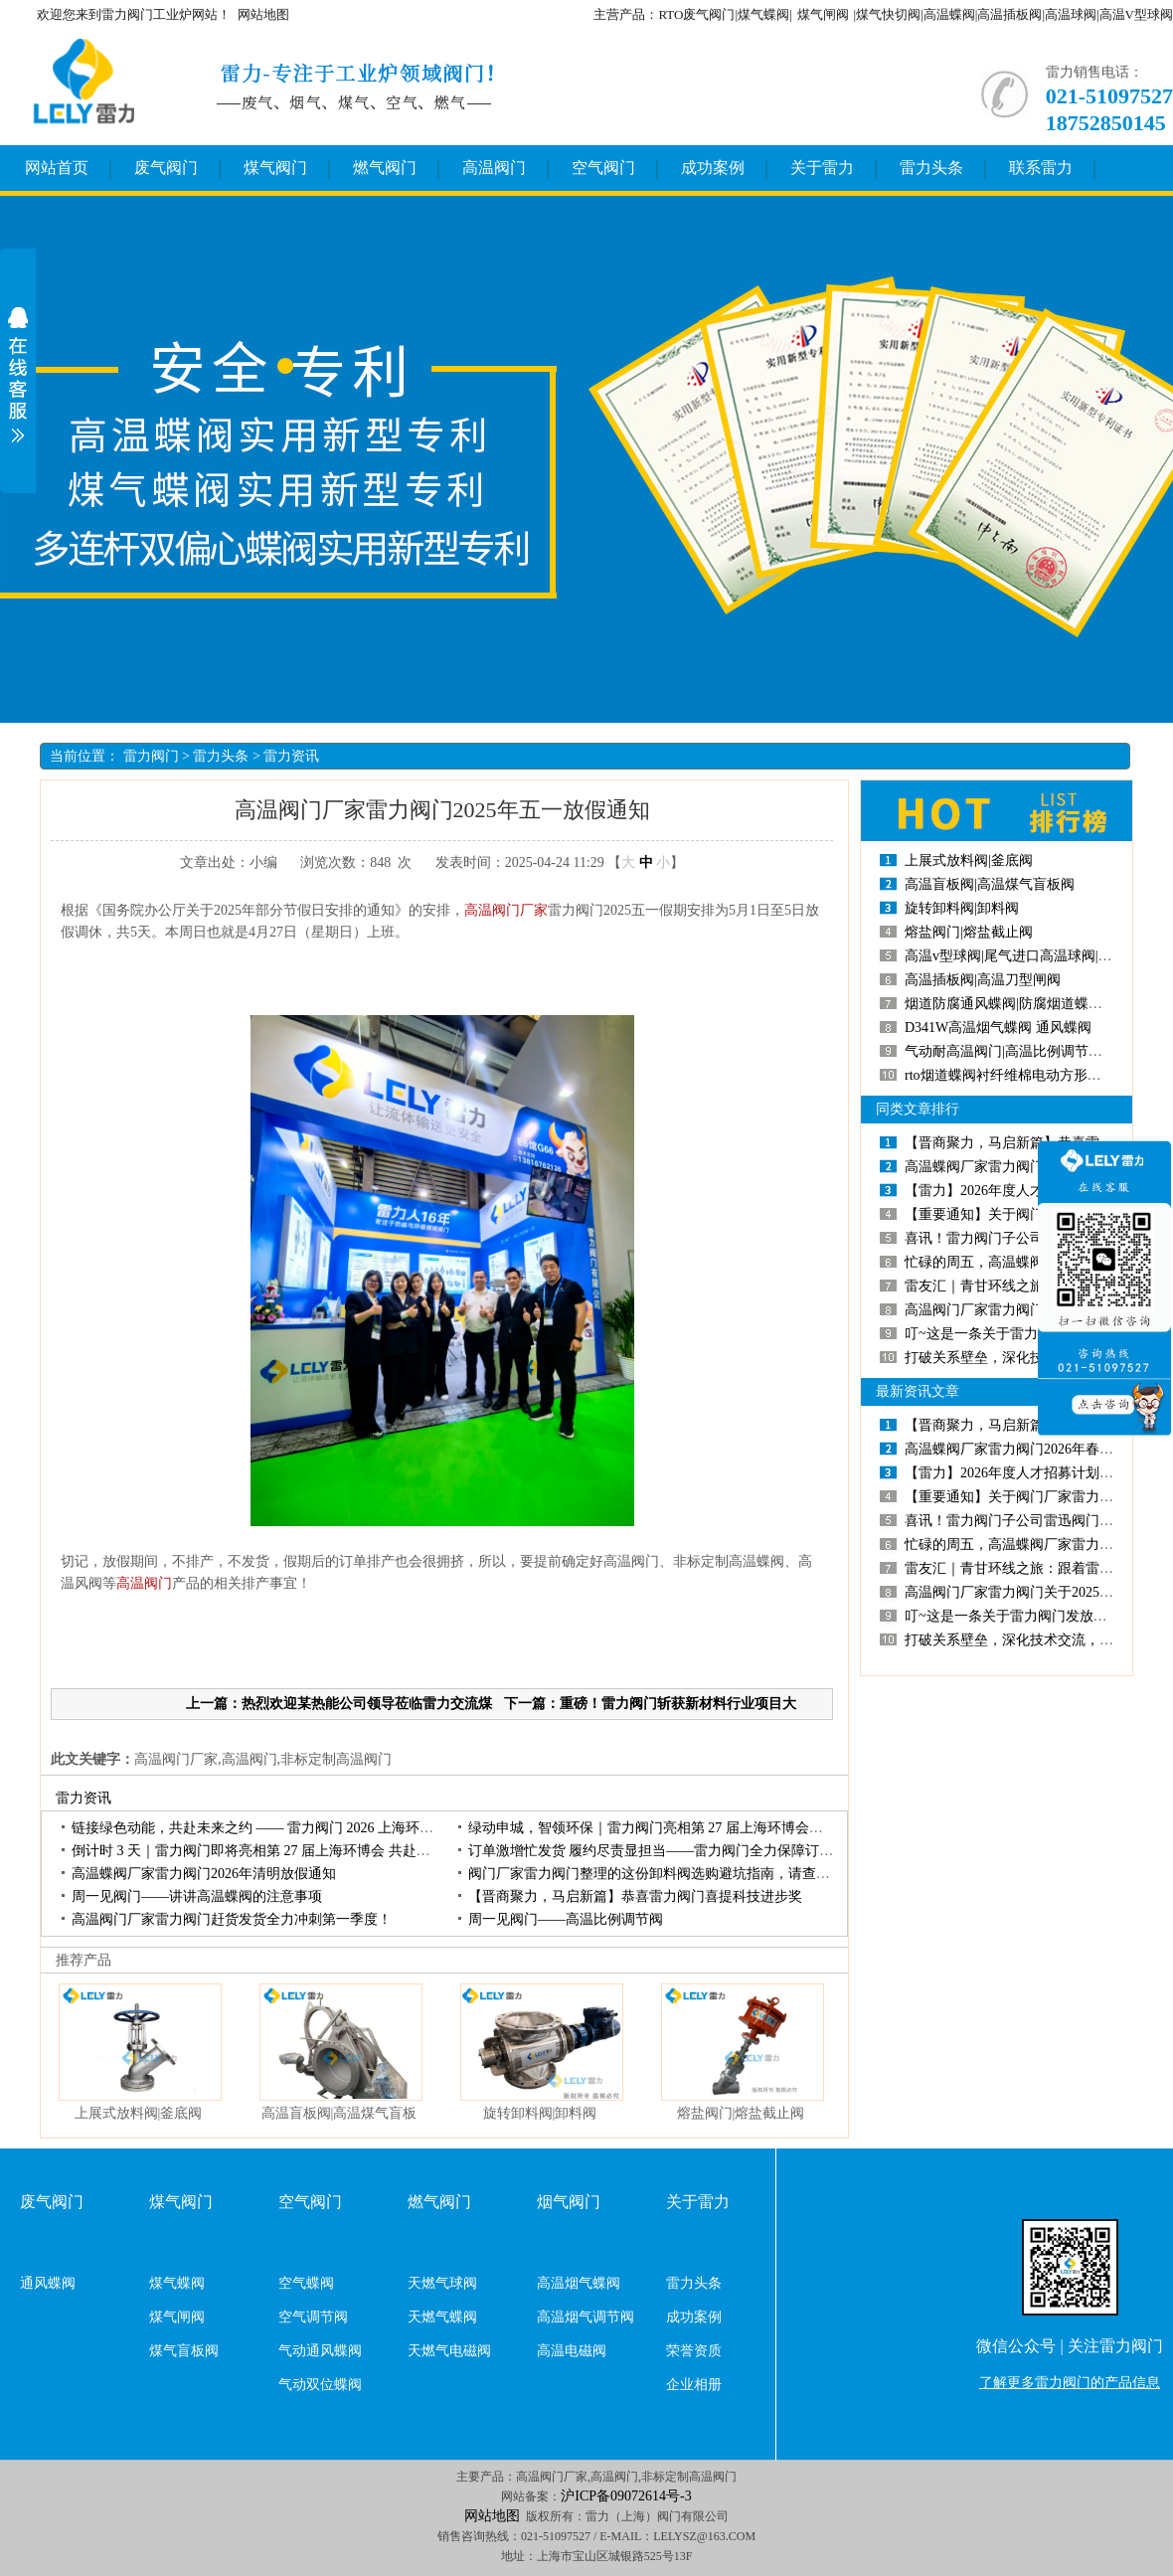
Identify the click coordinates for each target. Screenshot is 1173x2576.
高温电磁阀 (571, 2350)
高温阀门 (494, 167)
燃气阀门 (385, 167)
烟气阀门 (568, 2201)
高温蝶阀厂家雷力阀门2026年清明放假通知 (204, 1873)
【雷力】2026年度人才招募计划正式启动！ (1037, 1190)
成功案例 (713, 167)
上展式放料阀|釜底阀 (139, 2113)
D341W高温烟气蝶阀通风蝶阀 (998, 1027)
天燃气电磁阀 (449, 2350)
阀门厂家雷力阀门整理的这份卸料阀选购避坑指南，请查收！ (656, 1873)
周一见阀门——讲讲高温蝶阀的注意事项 (197, 1896)
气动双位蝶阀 (320, 2384)
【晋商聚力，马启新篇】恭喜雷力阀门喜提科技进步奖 (635, 1896)
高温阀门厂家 (506, 910)
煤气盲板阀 (184, 2350)
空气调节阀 (313, 2317)
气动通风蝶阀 (320, 2350)
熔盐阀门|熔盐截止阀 (741, 2113)
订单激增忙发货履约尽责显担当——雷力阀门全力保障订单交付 (665, 1850)
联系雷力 (1041, 167)
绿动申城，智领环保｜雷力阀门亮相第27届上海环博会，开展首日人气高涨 (701, 1827)
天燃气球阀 (442, 2283)
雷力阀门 (151, 756)
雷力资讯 (291, 756)
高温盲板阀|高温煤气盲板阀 (990, 884)
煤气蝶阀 (177, 2283)
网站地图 (263, 14)
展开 (18, 374)
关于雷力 (822, 167)
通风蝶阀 (48, 2283)
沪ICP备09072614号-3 (626, 2496)
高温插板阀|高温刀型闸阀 (983, 979)
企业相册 (694, 2384)
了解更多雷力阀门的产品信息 (1069, 2382)
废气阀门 (166, 167)
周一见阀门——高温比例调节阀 (565, 1919)
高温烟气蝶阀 (578, 2283)
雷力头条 (931, 167)
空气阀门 (603, 167)
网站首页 (56, 167)
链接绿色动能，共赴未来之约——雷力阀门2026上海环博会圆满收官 (287, 1827)
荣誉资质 (694, 2350)
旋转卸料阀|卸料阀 (540, 2113)
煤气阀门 (275, 167)
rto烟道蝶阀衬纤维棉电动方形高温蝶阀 (1024, 1075)
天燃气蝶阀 (442, 2317)
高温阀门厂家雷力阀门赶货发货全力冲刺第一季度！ (232, 1919)
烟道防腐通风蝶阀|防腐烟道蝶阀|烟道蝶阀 (1033, 1003)
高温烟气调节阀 (585, 2317)
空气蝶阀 (306, 2283)
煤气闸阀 (823, 14)
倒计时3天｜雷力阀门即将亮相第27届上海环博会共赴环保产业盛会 (286, 1850)
